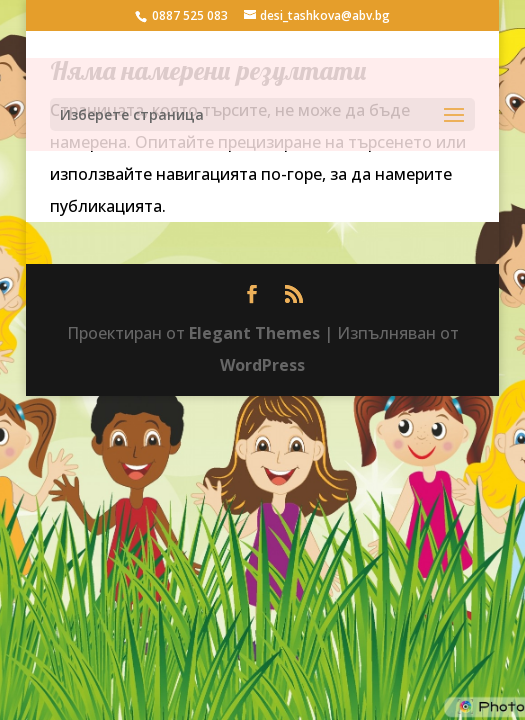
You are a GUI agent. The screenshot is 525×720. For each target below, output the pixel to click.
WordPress (262, 365)
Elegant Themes (254, 333)
